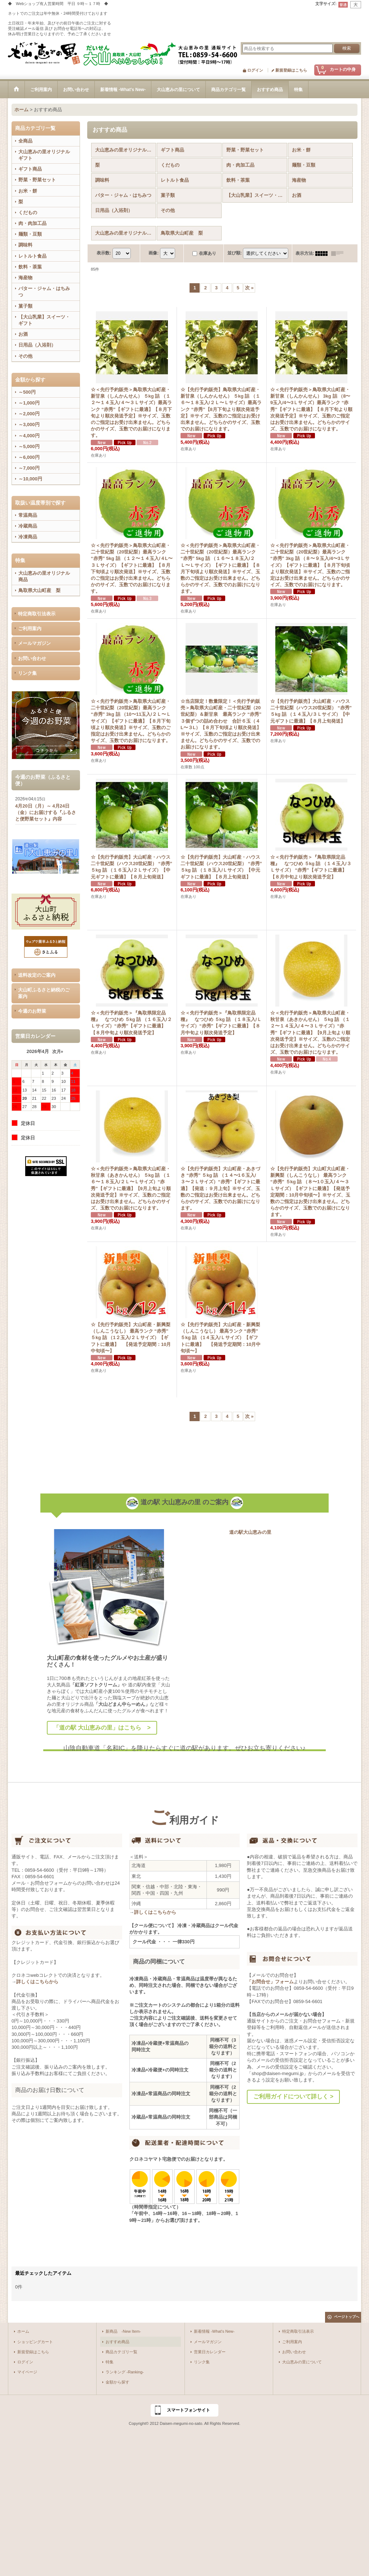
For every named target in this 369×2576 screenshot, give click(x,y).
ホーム (23, 2331)
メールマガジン (34, 643)
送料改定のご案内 (36, 975)
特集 (110, 2362)
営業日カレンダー (210, 2352)
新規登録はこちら (291, 70)
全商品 (25, 141)
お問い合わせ (32, 658)
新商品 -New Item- (123, 2331)
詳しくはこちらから (37, 1981)
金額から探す (117, 2382)
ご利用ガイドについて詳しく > (293, 2096)
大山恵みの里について (302, 2362)
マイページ (27, 2372)
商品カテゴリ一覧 (121, 2352)
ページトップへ (346, 2317)
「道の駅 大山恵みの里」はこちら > (102, 1728)
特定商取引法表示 (36, 613)
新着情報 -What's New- (214, 2331)
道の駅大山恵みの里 (250, 1532)
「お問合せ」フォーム (270, 1981)
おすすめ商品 (117, 2342)
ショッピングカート (35, 2342)
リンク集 (27, 673)
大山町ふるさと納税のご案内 (44, 993)
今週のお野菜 (32, 1011)
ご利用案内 (29, 628)
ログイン (255, 70)
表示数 (104, 253)
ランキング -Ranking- (125, 2372)
